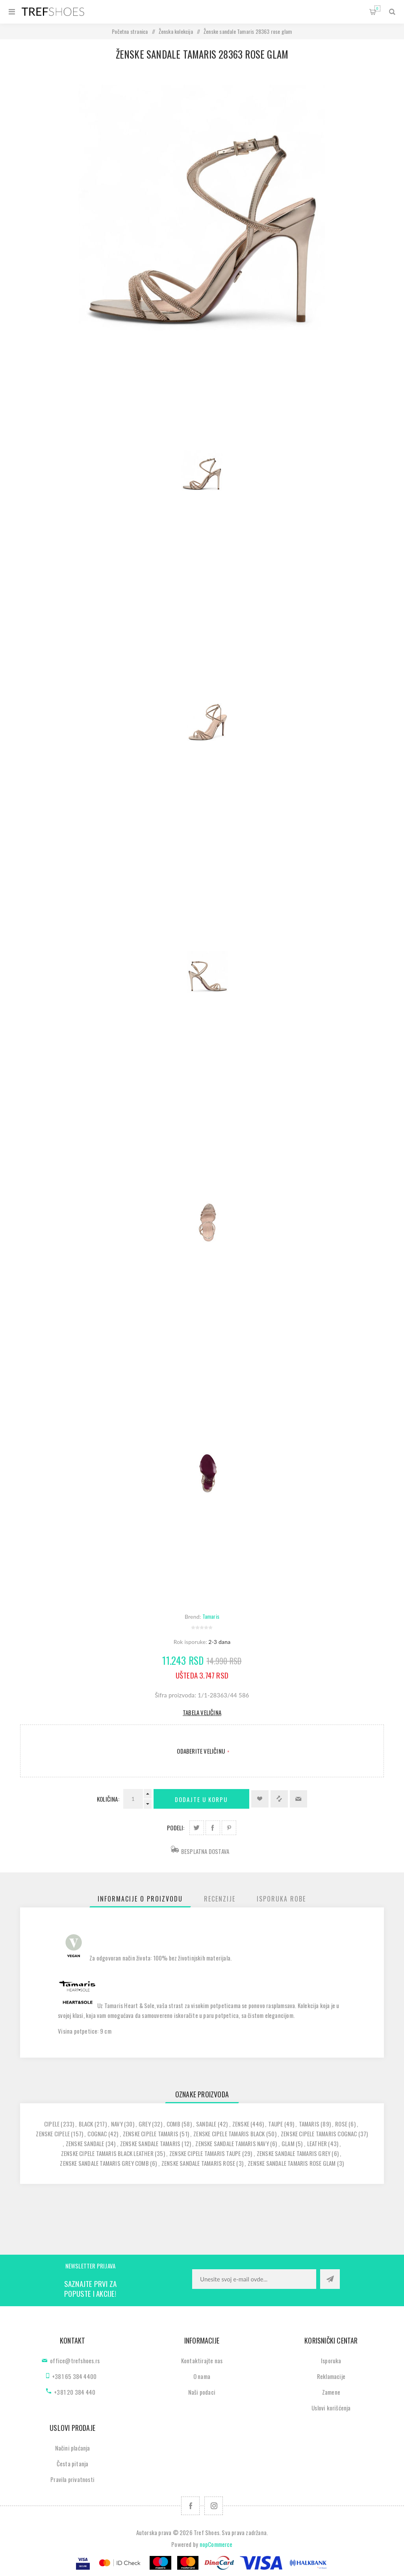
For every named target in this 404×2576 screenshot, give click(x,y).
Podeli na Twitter (196, 1828)
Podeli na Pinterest (229, 1828)
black (86, 2123)
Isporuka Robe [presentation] (281, 1898)
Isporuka (331, 2360)
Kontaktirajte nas (201, 2360)
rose (341, 2123)
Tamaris (210, 1616)
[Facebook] (190, 2506)
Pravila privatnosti (72, 2479)
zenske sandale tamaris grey (293, 2153)
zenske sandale (85, 2143)
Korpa (377, 8)
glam (288, 2143)
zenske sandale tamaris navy (232, 2143)
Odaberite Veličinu (201, 1751)
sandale (206, 2123)
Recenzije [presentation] (219, 1898)
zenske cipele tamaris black (229, 2133)
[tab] (140, 1898)
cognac (97, 2133)
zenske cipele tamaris (150, 2133)
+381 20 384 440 (74, 2392)
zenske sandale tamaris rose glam (291, 2163)
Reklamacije (331, 2376)
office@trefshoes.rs (75, 2360)
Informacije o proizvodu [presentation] (140, 1898)
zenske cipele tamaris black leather (107, 2153)
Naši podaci (201, 2392)
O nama (201, 2376)
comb (173, 2123)
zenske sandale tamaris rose (198, 2163)
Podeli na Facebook (213, 1828)
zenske (240, 2123)
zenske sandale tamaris (150, 2143)
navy (117, 2123)
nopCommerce (216, 2544)
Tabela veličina (202, 1712)
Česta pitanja (73, 2463)
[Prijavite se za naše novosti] (254, 2279)
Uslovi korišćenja (330, 2407)
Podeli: (175, 1827)
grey (145, 2123)
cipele (51, 2123)
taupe (275, 2123)
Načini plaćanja (72, 2447)
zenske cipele (53, 2133)
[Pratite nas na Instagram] (213, 2506)
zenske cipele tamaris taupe (205, 2153)
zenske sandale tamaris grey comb (104, 2163)
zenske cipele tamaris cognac (319, 2133)
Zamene (331, 2392)
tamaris (309, 2123)
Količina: (108, 1799)
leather (317, 2143)
